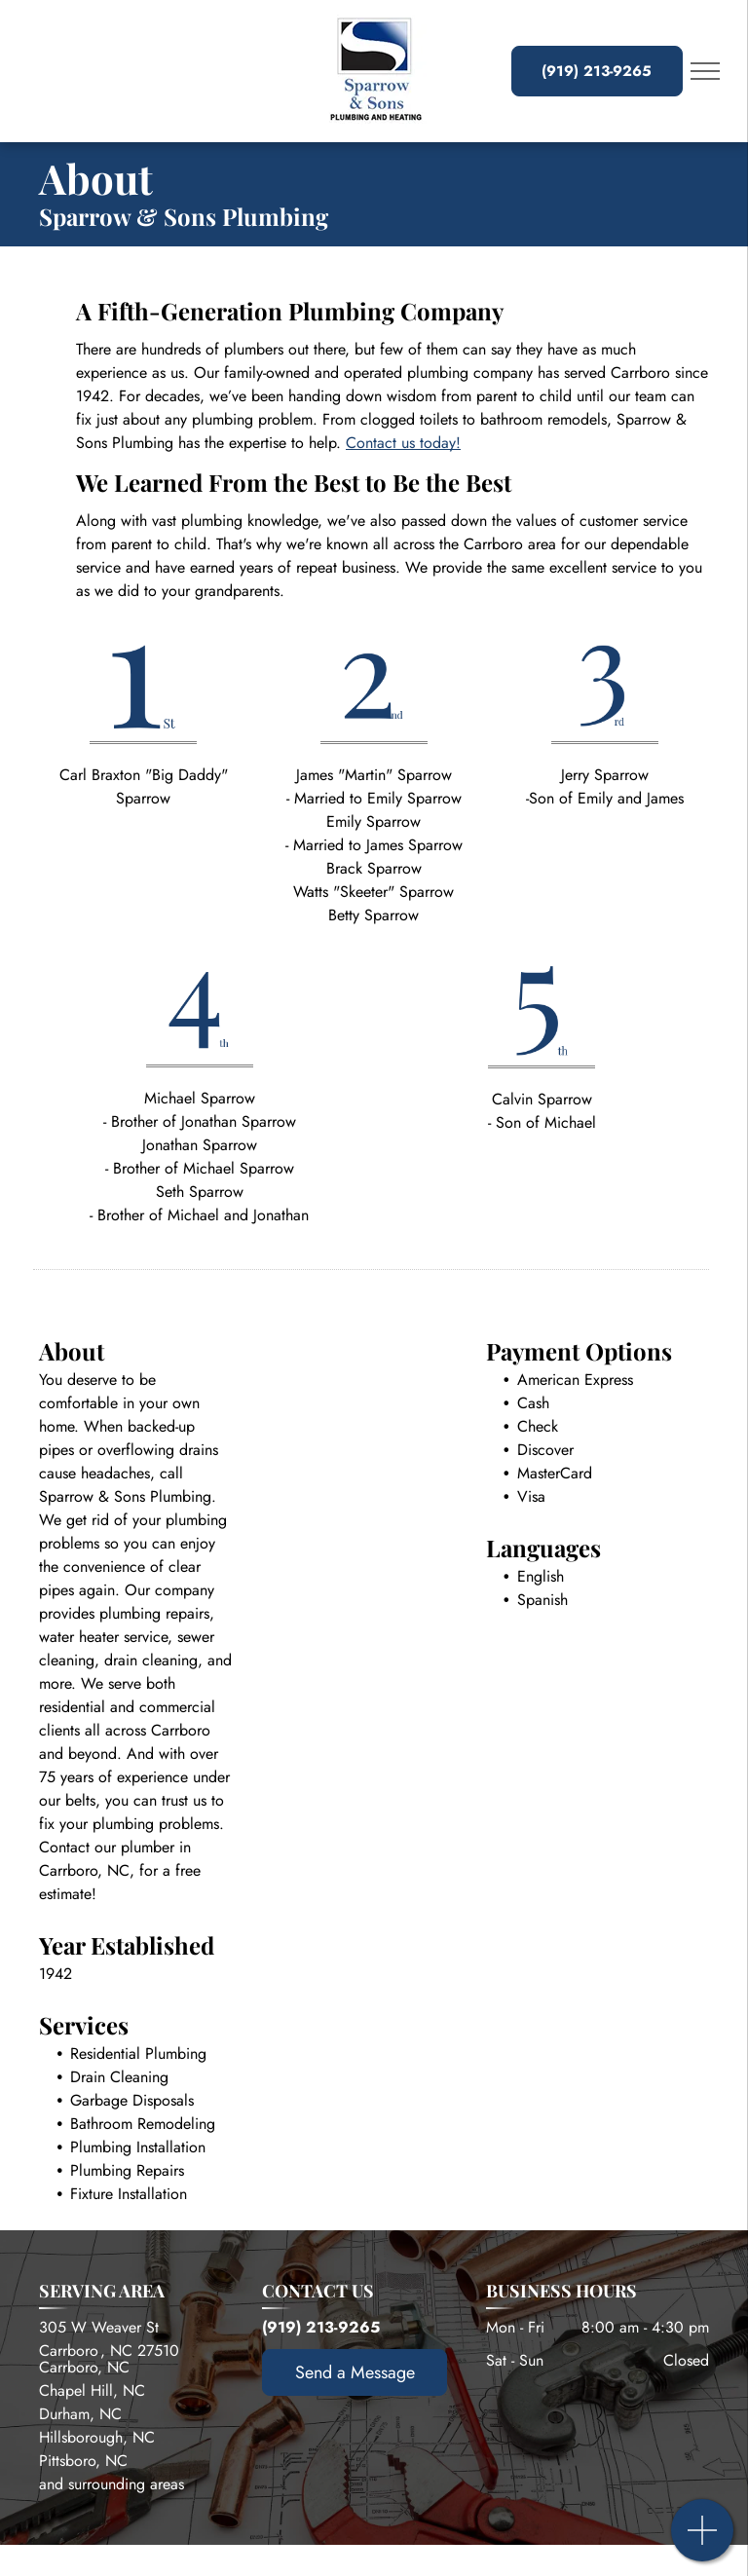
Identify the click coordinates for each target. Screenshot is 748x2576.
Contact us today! (403, 442)
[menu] (705, 71)
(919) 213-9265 (321, 2327)
